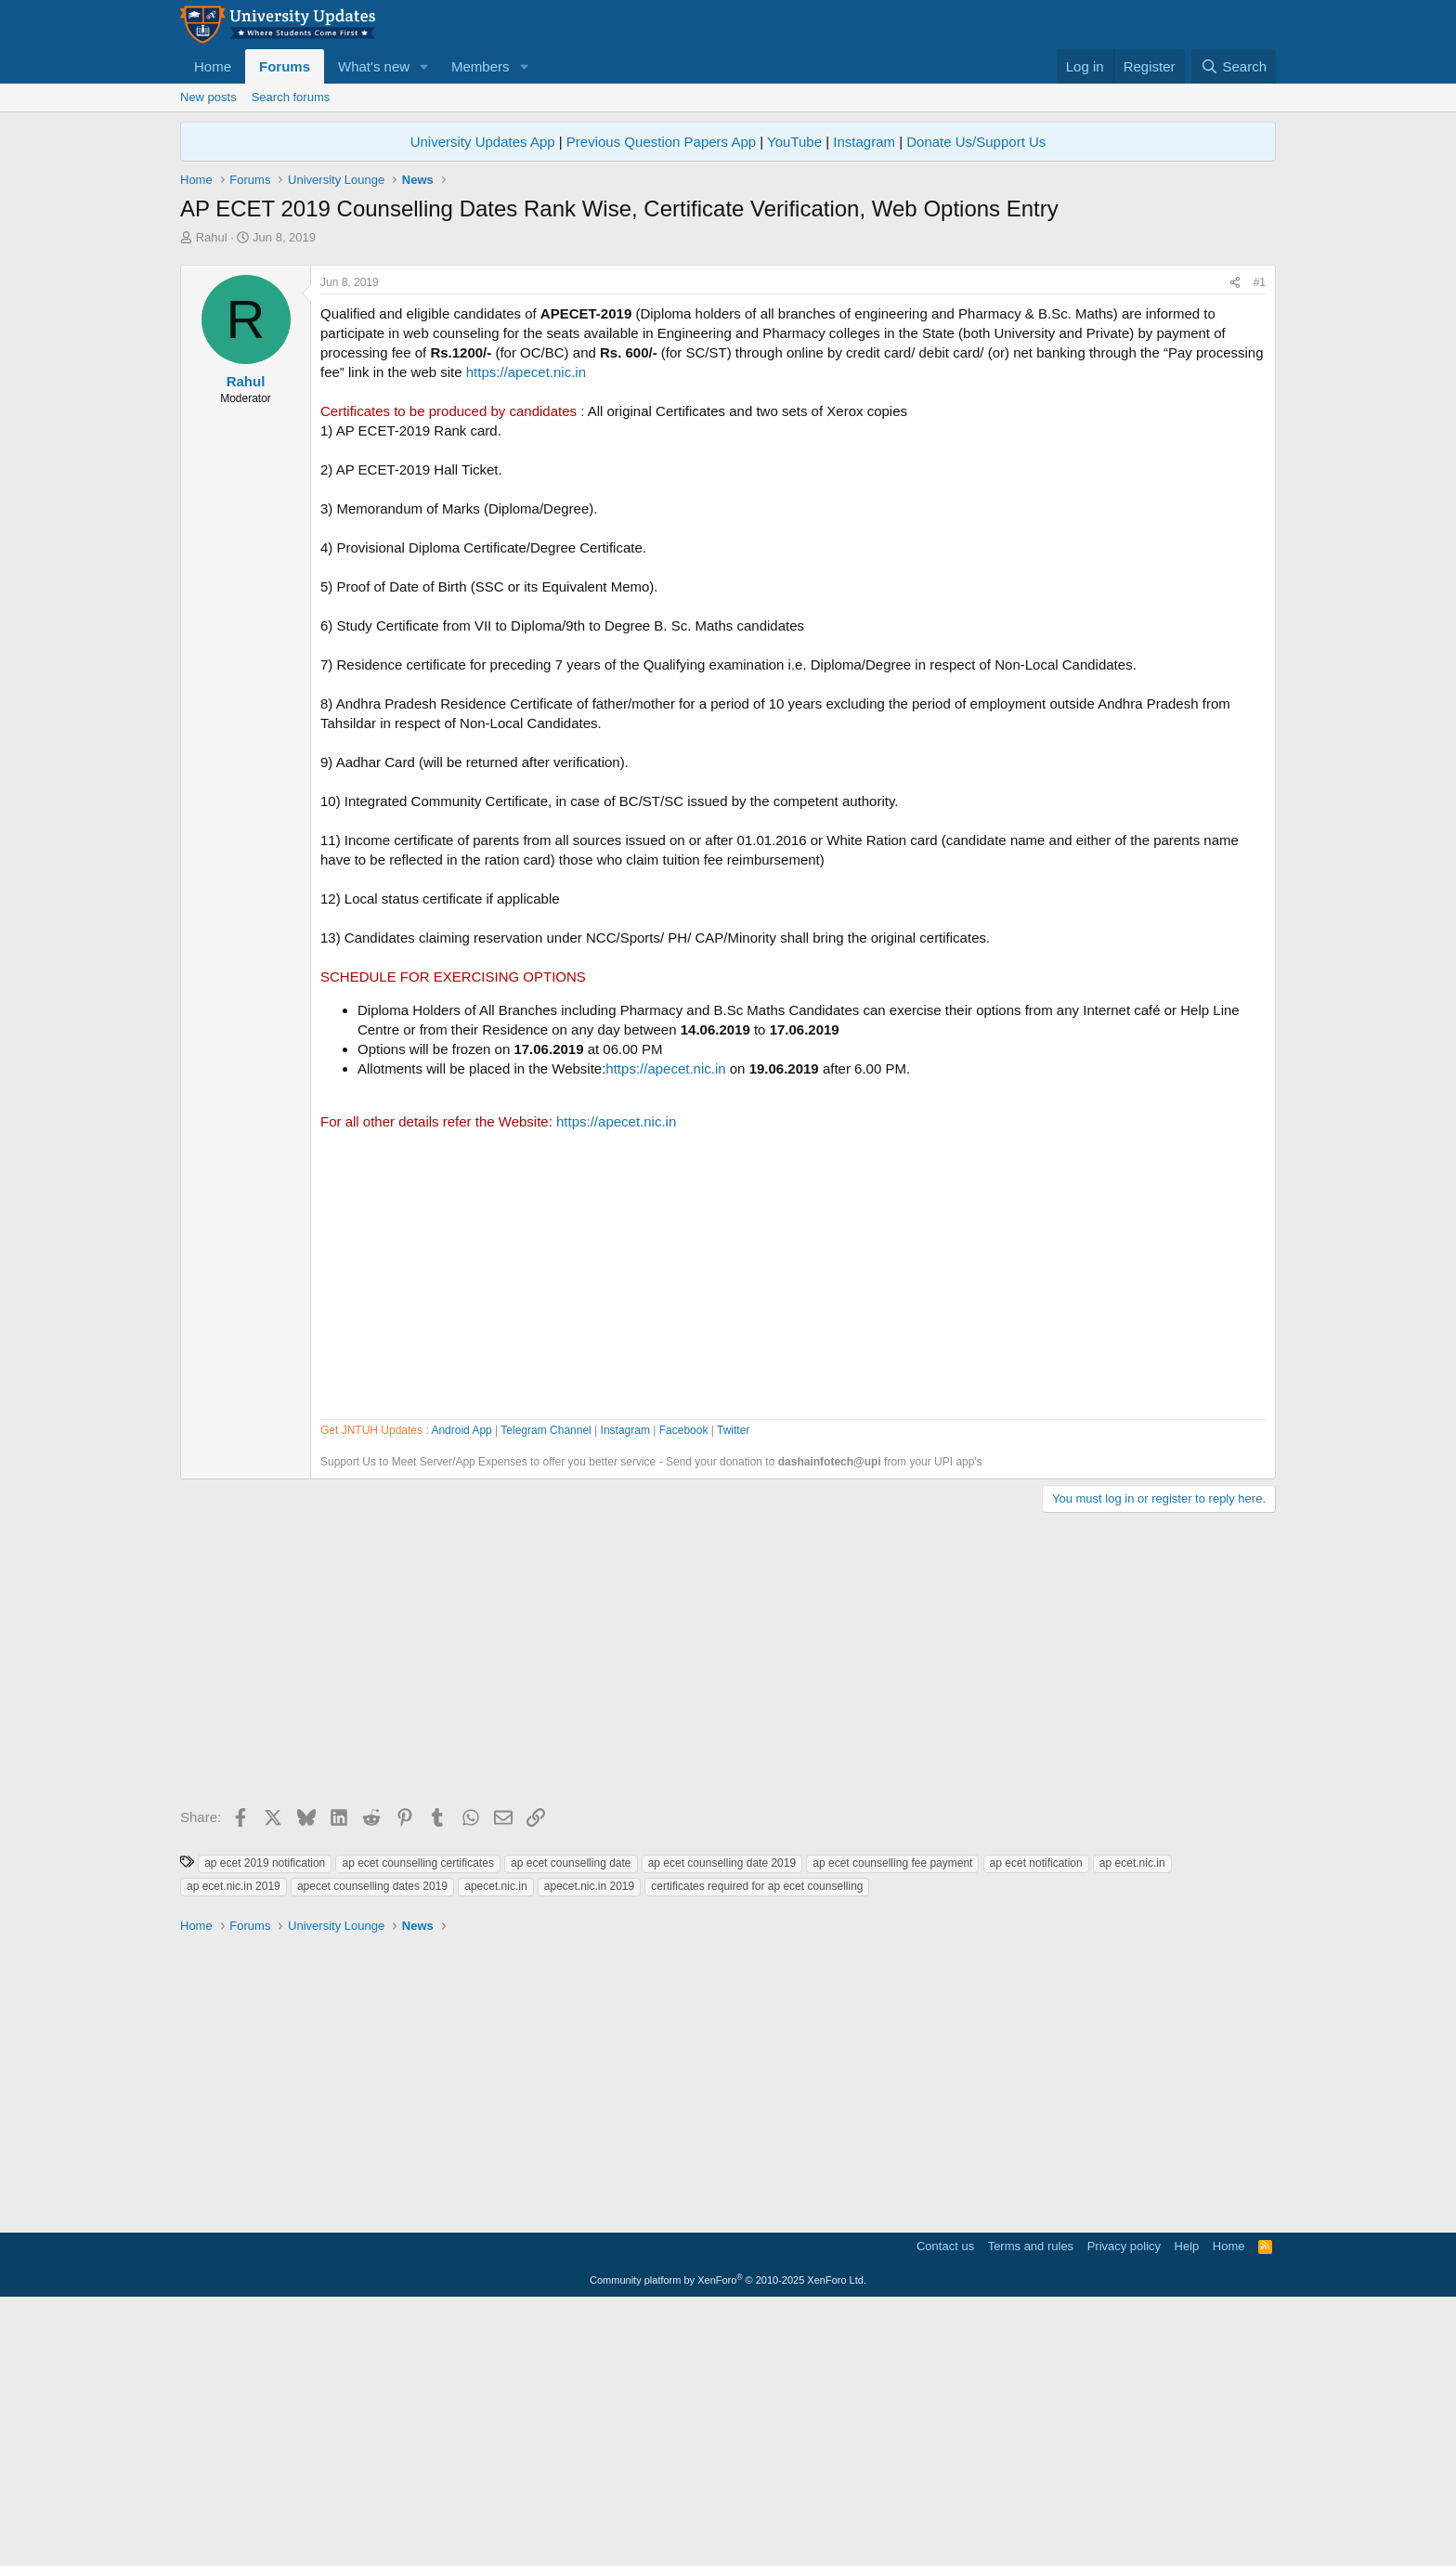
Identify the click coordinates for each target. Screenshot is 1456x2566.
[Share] (1235, 543)
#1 (1260, 542)
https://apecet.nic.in (526, 632)
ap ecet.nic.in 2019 (233, 2146)
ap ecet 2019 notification (264, 2123)
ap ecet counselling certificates (417, 2123)
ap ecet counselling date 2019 (722, 2123)
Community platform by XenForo (728, 2540)
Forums (284, 66)
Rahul (212, 237)
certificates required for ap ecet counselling (757, 2146)
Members (480, 66)
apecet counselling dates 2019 (372, 2146)
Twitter (733, 1690)
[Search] (1233, 66)
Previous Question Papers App (661, 142)
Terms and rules (1030, 2506)
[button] (424, 66)
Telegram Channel (545, 1690)
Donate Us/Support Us (976, 142)
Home (212, 66)
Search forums (291, 97)
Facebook (683, 1690)
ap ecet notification (1036, 2123)
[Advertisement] (728, 385)
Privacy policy (1124, 2506)
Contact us (945, 2506)
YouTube (794, 142)
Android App (461, 1690)
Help (1187, 2506)
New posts (208, 97)
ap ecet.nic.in (1132, 2123)
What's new (374, 66)
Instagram (864, 142)
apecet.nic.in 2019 (589, 2146)
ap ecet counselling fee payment (892, 2123)
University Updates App (482, 142)
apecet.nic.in (495, 2146)
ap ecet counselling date (570, 2123)
